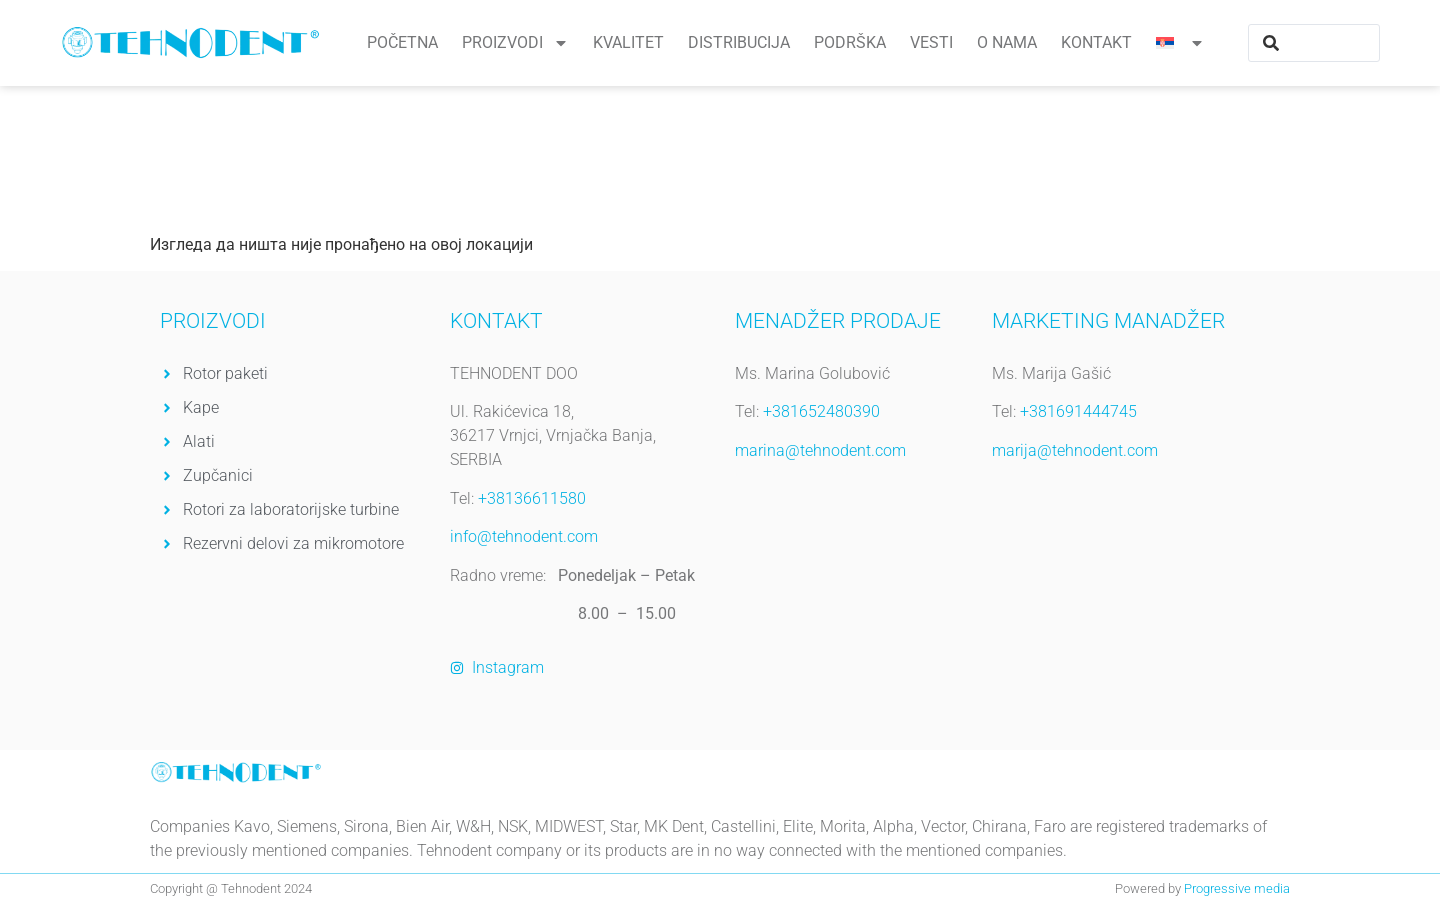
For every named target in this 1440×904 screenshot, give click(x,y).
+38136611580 (530, 498)
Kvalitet (628, 42)
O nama (1007, 42)
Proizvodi (515, 43)
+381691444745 (1078, 411)
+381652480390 (821, 411)
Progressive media (1237, 888)
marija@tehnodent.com (1075, 450)
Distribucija (739, 42)
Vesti (931, 42)
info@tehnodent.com (524, 536)
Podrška (850, 42)
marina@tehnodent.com (820, 450)
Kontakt (1096, 42)
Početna (402, 42)
